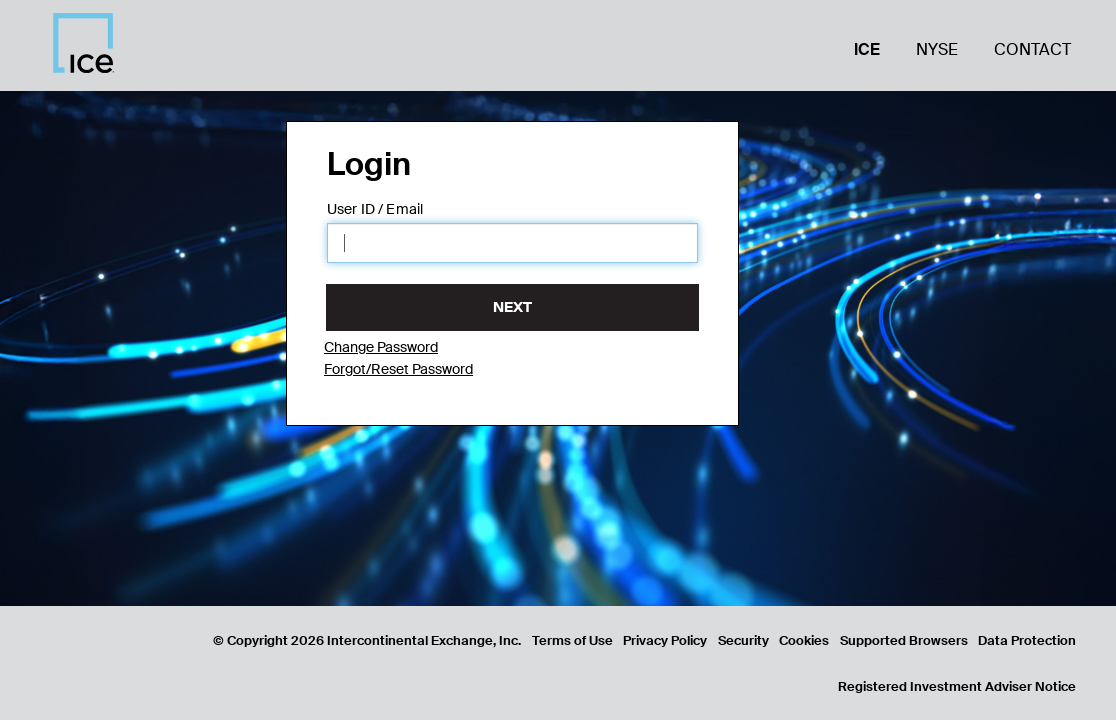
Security (743, 640)
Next (512, 307)
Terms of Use (572, 640)
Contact (1032, 49)
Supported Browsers (904, 640)
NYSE (937, 49)
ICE (867, 49)
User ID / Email (375, 209)
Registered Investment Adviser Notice (957, 686)
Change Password (381, 347)
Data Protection (1027, 640)
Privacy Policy (665, 640)
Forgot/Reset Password (398, 369)
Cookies (804, 640)
